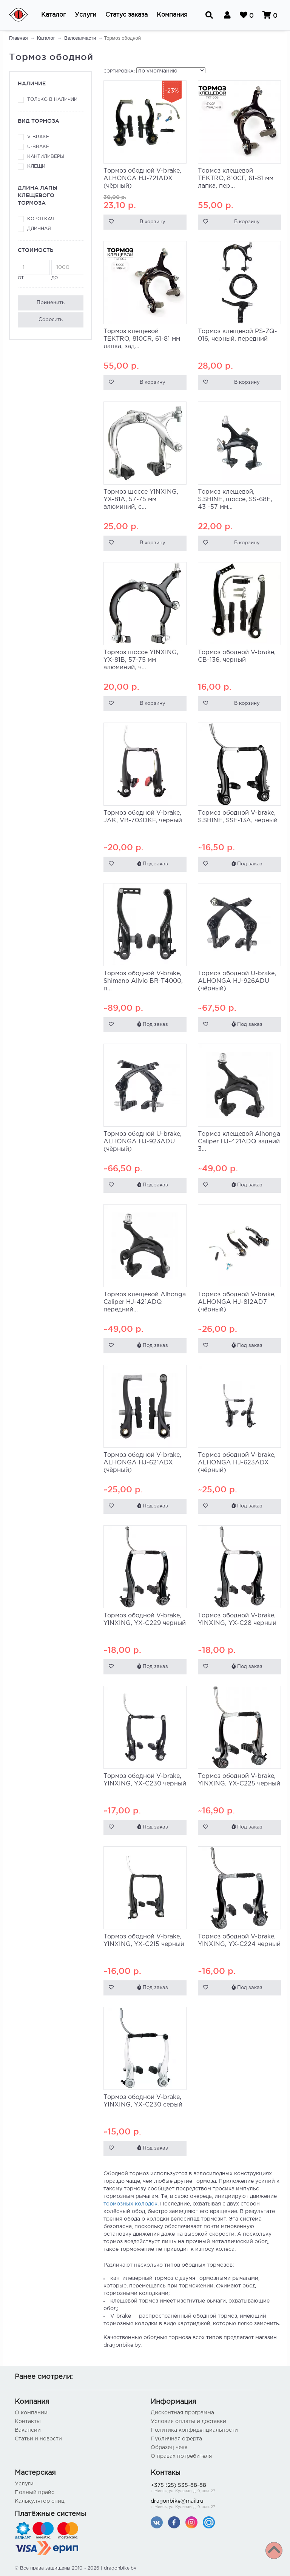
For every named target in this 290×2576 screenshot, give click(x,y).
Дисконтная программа (182, 2413)
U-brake (38, 147)
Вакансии (28, 2430)
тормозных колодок (130, 2204)
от (34, 270)
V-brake (38, 137)
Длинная (39, 229)
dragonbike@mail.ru (213, 2504)
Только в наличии (52, 99)
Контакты (28, 2421)
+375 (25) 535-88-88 (213, 2488)
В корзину (152, 222)
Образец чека (169, 2447)
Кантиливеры (45, 156)
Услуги (24, 2484)
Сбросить (51, 320)
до (67, 270)
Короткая (40, 219)
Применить (51, 303)
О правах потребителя (181, 2456)
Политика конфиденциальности (194, 2430)
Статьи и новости (38, 2439)
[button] (53, 15)
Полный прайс (34, 2492)
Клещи (36, 166)
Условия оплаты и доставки (188, 2421)
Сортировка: (119, 71)
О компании (31, 2413)
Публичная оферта (176, 2439)
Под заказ (152, 863)
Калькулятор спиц (40, 2501)
